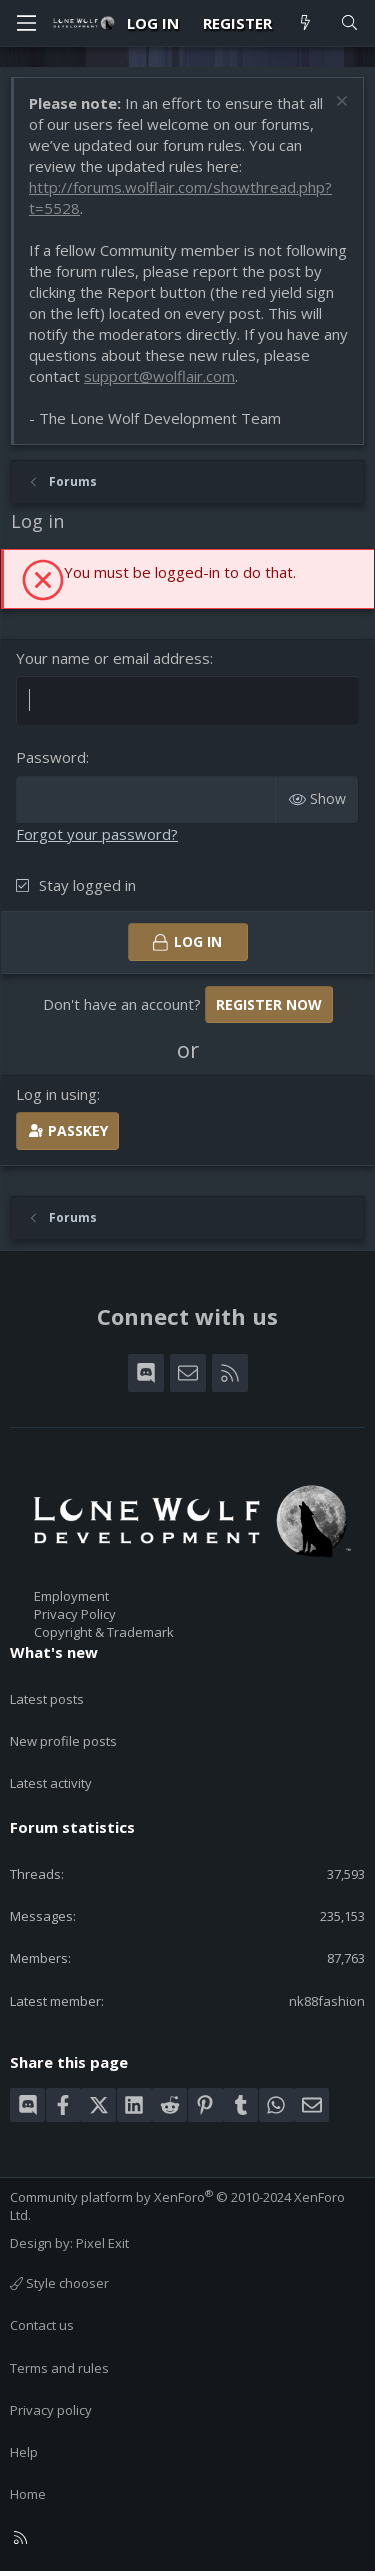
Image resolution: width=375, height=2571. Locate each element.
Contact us (42, 2325)
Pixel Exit (102, 2243)
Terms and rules (59, 2368)
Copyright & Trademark (104, 1632)
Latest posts (47, 1699)
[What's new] (305, 23)
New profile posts (63, 1741)
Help (24, 2452)
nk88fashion (327, 2001)
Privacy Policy (75, 1614)
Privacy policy (51, 2410)
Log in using (56, 1094)
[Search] (349, 23)
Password (51, 757)
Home (28, 2494)
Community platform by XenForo (177, 2206)
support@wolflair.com (159, 376)
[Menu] (26, 23)
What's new (54, 1652)
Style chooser (59, 2283)
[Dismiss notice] (339, 103)
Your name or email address (113, 658)
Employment (71, 1596)
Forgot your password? (97, 834)
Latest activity (51, 1783)
